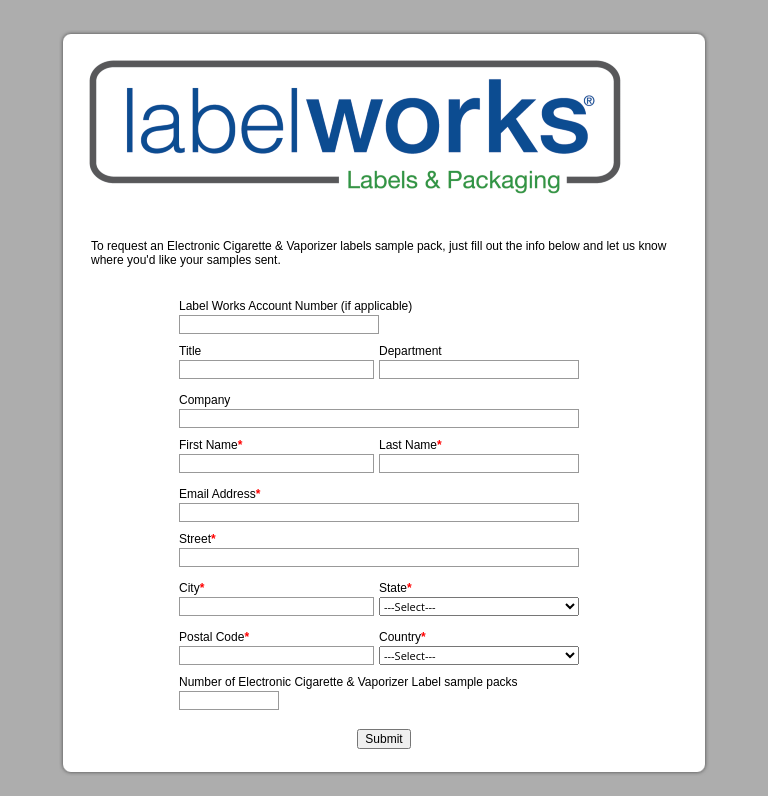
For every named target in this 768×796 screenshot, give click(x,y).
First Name (208, 445)
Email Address (217, 494)
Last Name (408, 445)
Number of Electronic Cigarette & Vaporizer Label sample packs (348, 682)
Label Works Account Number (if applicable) (295, 306)
